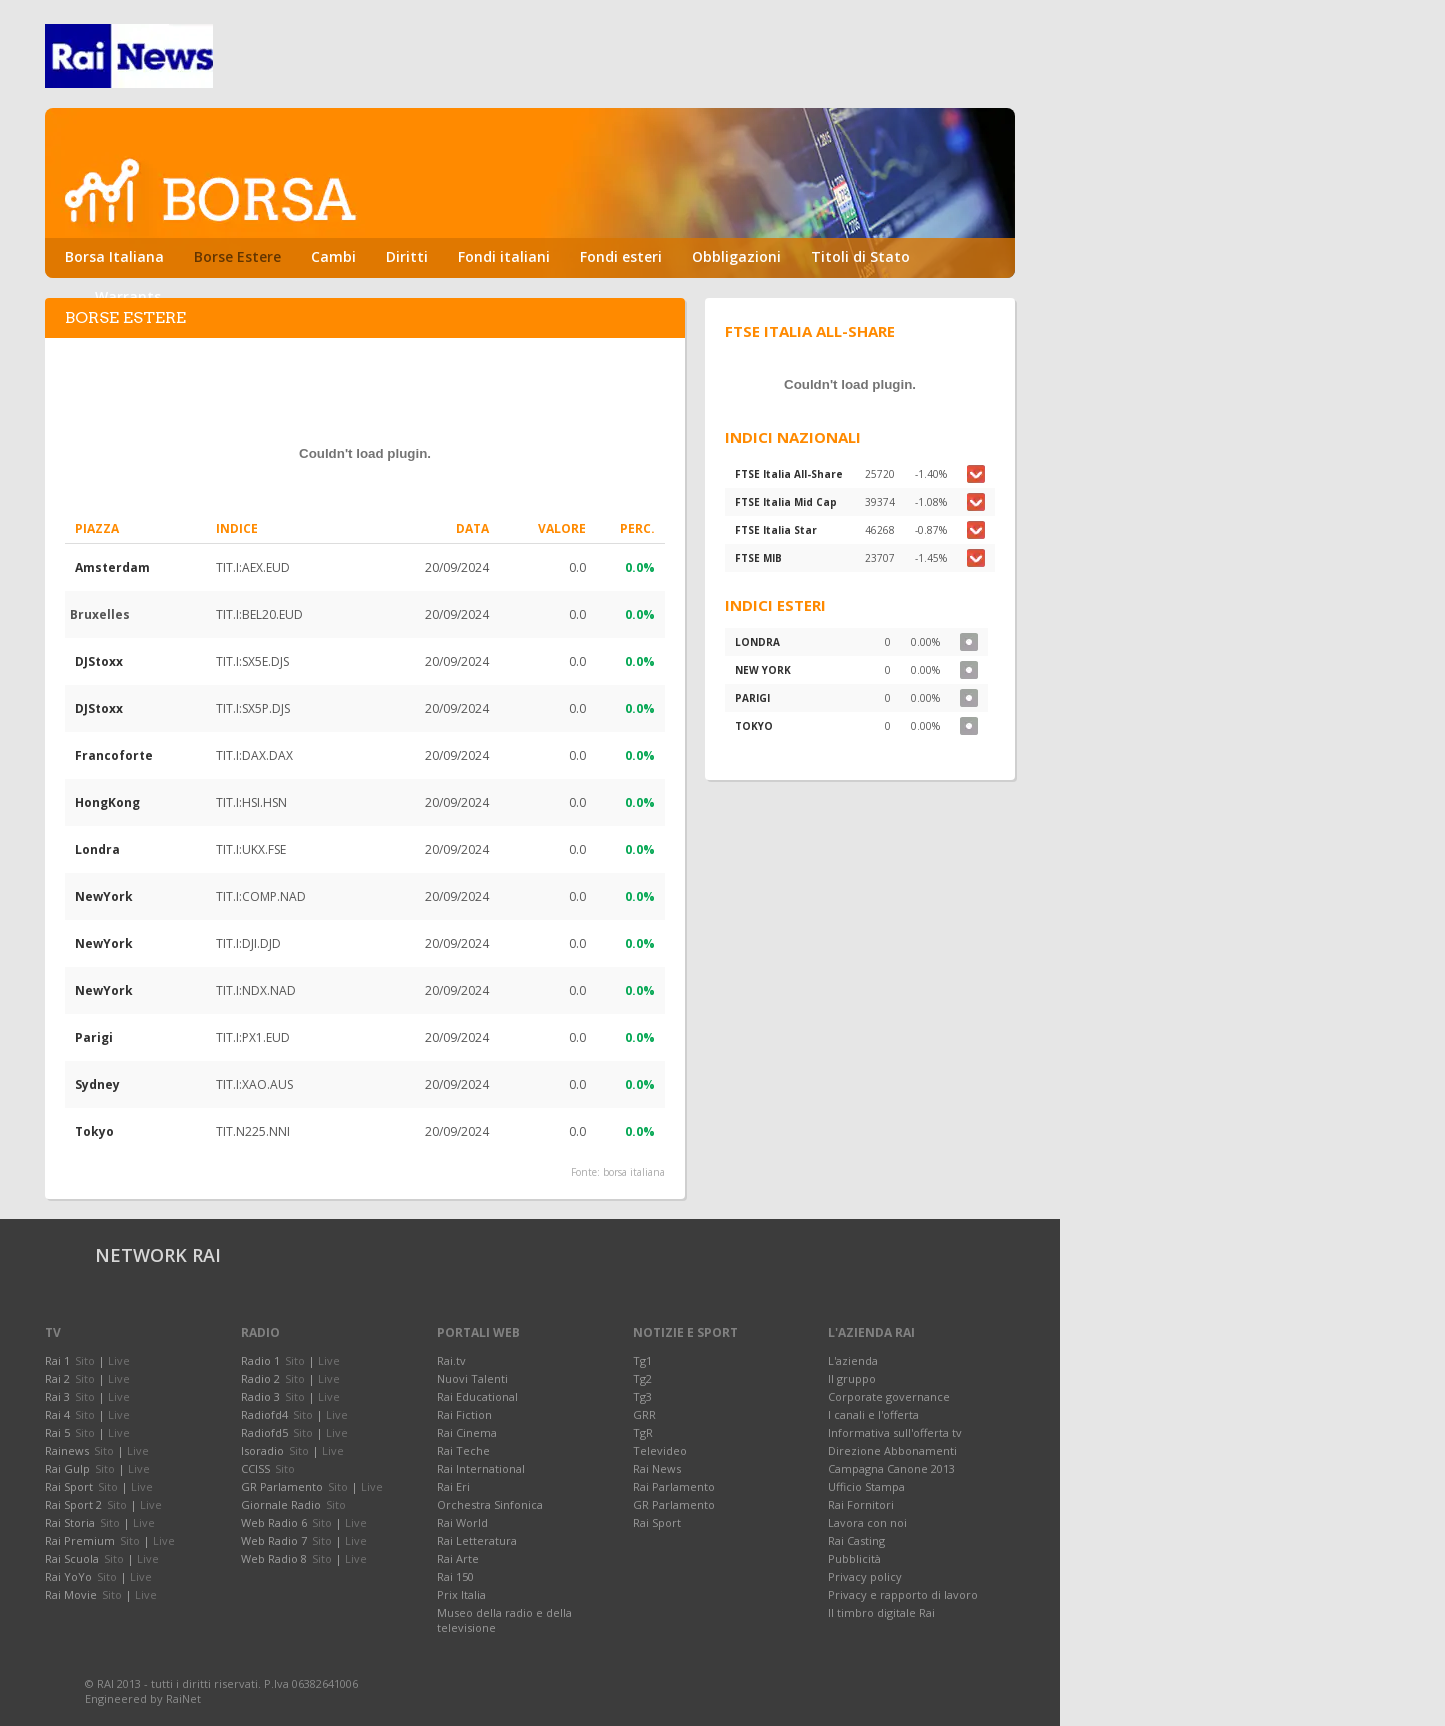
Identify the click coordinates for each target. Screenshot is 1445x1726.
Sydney (97, 1084)
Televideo (660, 1450)
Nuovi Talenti (472, 1378)
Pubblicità (854, 1558)
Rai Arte (458, 1558)
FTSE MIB (758, 558)
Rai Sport (657, 1522)
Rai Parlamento (674, 1486)
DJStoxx (99, 661)
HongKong (107, 802)
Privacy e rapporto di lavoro (903, 1594)
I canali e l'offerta (873, 1414)
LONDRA (757, 642)
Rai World (462, 1522)
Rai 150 (455, 1576)
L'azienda (853, 1360)
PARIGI (752, 698)
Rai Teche (463, 1450)
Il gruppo (852, 1378)
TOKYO (754, 726)
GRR (644, 1414)
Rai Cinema (467, 1432)
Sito (85, 1360)
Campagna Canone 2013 (891, 1468)
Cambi (333, 256)
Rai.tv (451, 1360)
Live (119, 1360)
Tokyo (94, 1131)
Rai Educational (477, 1396)
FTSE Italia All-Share (789, 474)
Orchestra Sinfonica (490, 1504)
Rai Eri (453, 1486)
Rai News (657, 1468)
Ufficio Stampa (866, 1486)
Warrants (128, 296)
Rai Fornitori (861, 1504)
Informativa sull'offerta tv (895, 1432)
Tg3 (642, 1396)
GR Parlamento (674, 1504)
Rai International (481, 1468)
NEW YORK (763, 670)
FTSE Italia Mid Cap (786, 502)
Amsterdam (112, 567)
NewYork (104, 896)
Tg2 (642, 1378)
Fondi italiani (504, 256)
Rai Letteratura (477, 1540)
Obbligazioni (736, 256)
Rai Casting (856, 1540)
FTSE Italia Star (776, 530)
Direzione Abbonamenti (892, 1450)
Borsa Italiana (114, 256)
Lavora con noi (867, 1522)
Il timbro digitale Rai (881, 1612)
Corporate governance (889, 1396)
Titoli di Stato (860, 256)
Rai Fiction (464, 1414)
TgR (643, 1432)
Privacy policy (865, 1576)
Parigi (94, 1037)
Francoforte (114, 755)
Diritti (407, 256)
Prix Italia (461, 1594)
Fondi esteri (621, 256)
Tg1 (642, 1360)
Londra (97, 849)
